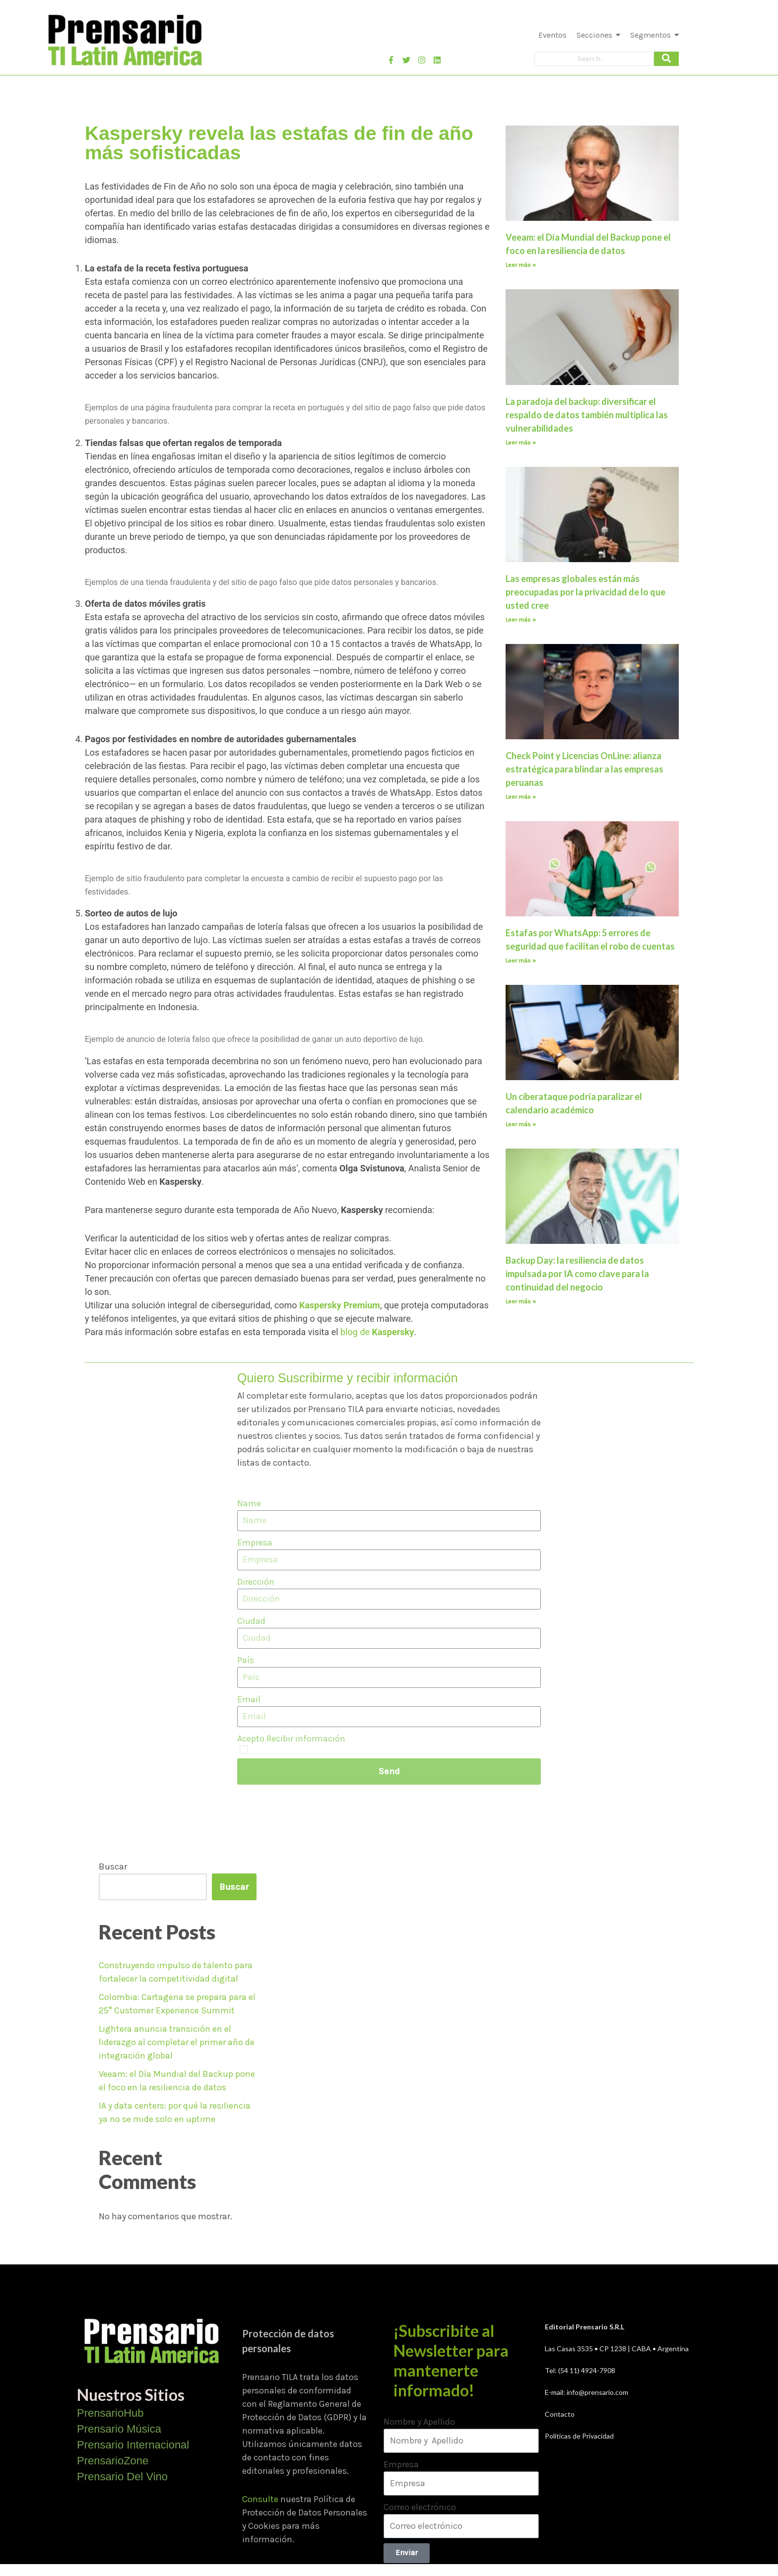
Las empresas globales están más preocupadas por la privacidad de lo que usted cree (585, 592)
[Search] (594, 59)
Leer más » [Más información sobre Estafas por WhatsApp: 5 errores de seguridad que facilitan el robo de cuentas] (521, 960)
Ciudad (251, 1620)
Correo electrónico (420, 2507)
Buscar (113, 1866)
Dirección (255, 1581)
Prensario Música (119, 2429)
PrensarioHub (110, 2413)
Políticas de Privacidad (579, 2436)
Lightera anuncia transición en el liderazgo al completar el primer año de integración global (177, 2042)
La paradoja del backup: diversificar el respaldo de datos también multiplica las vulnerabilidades (587, 415)
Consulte (260, 2499)
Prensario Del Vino (122, 2476)
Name (249, 1503)
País (245, 1660)
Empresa (254, 1542)
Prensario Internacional (133, 2445)
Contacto (560, 2414)
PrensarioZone (112, 2460)
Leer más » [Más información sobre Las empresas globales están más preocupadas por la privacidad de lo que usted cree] (521, 619)
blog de (377, 1332)
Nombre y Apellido (419, 2421)
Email (248, 1699)
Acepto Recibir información (291, 1738)
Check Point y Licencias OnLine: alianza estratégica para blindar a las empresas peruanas (584, 769)
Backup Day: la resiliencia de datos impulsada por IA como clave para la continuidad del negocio (577, 1273)
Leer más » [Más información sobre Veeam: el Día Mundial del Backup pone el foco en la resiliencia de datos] (521, 264)
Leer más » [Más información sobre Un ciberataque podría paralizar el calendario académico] (521, 1124)
